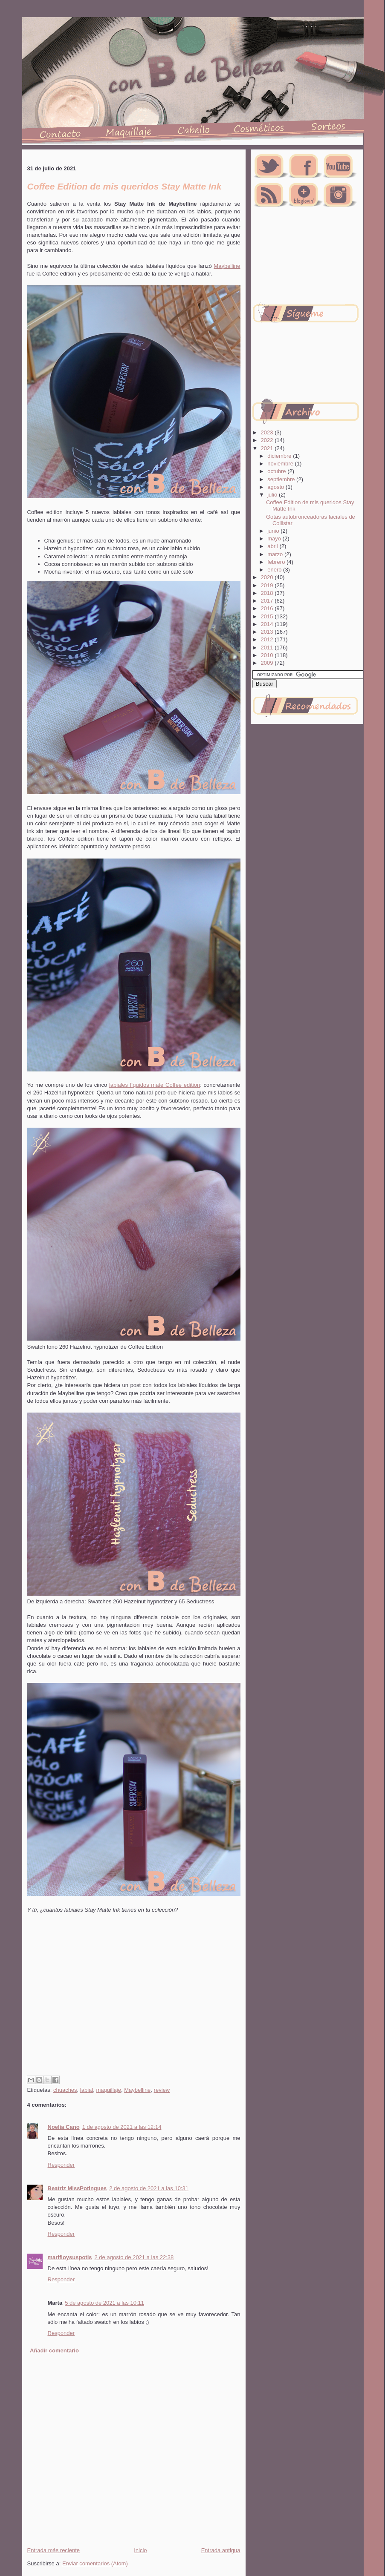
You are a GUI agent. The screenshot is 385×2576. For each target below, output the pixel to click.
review (162, 2090)
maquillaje (108, 2090)
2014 (268, 624)
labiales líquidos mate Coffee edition (154, 1085)
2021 (268, 448)
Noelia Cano (64, 2127)
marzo (275, 554)
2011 (268, 647)
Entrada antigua (220, 2550)
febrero (277, 562)
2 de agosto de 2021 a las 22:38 (134, 2257)
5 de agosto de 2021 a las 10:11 (104, 2303)
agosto (276, 487)
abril (273, 546)
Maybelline (227, 266)
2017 (268, 600)
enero (275, 569)
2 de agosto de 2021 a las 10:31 (148, 2188)
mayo (274, 538)
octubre (277, 471)
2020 (268, 577)
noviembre (281, 463)
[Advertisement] (102, 2004)
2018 (268, 593)
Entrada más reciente (53, 2550)
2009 (268, 663)
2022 (268, 440)
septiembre (281, 479)
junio (274, 531)
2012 (268, 639)
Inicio (140, 2550)
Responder (61, 2165)
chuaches (65, 2090)
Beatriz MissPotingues (77, 2188)
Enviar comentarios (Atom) (95, 2563)
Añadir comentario (54, 2350)
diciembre (280, 456)
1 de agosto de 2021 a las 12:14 (122, 2127)
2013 (268, 632)
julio (273, 494)
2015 (268, 616)
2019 (268, 585)
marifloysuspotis (70, 2257)
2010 (268, 655)
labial (86, 2090)
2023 (268, 432)
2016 (268, 608)
